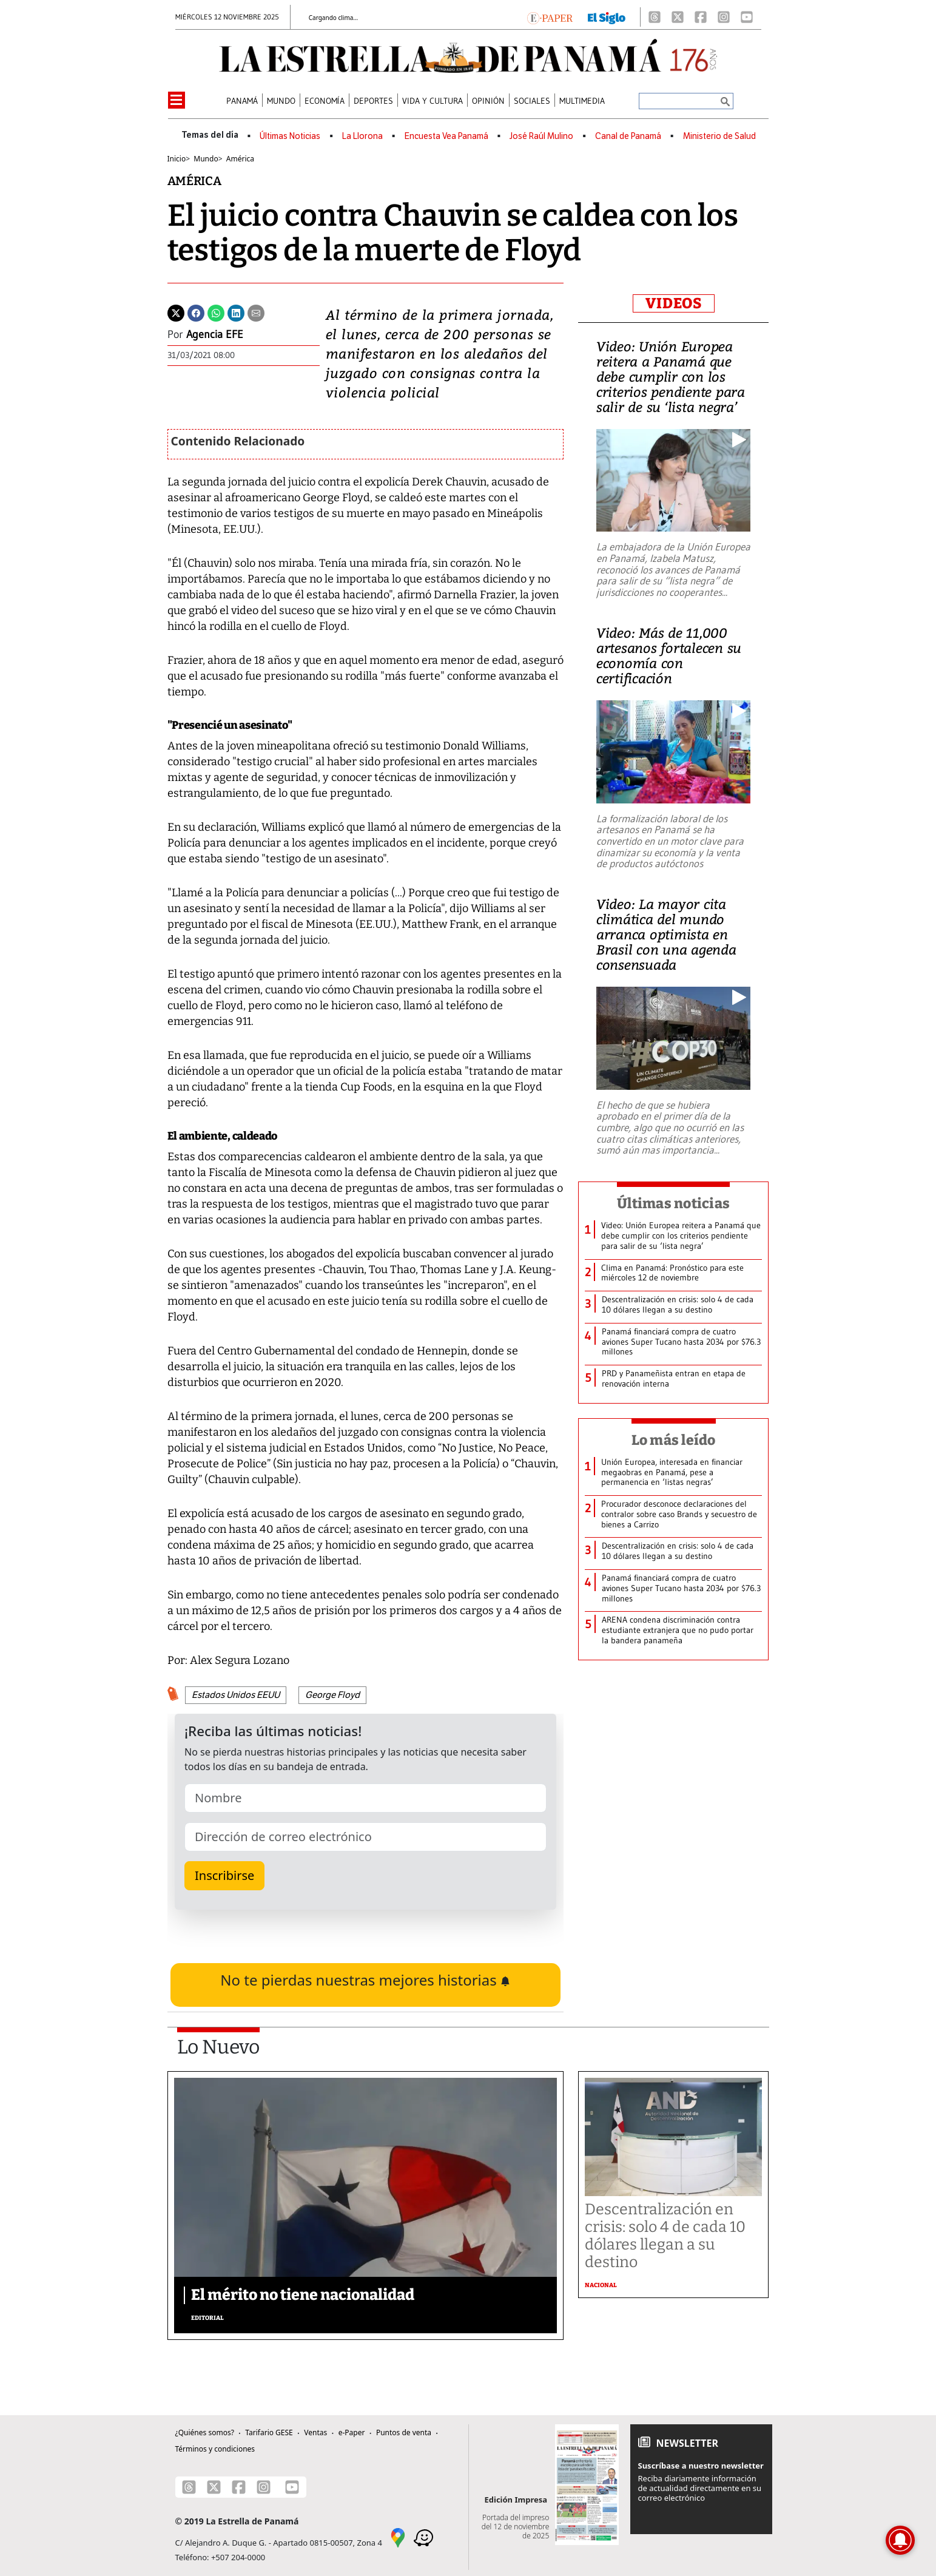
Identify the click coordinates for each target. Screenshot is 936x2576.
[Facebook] (700, 17)
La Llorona (362, 136)
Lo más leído (673, 1440)
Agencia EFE (214, 334)
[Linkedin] (235, 312)
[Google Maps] (398, 2536)
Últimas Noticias (290, 136)
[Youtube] (746, 17)
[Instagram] (723, 17)
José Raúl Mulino (541, 136)
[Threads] (654, 17)
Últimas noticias (673, 1203)
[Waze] (423, 2536)
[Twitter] (175, 312)
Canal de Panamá (628, 136)
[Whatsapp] (215, 312)
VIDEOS (673, 303)
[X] (677, 17)
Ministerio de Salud (719, 136)
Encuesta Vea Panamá (446, 136)
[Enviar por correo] (255, 312)
